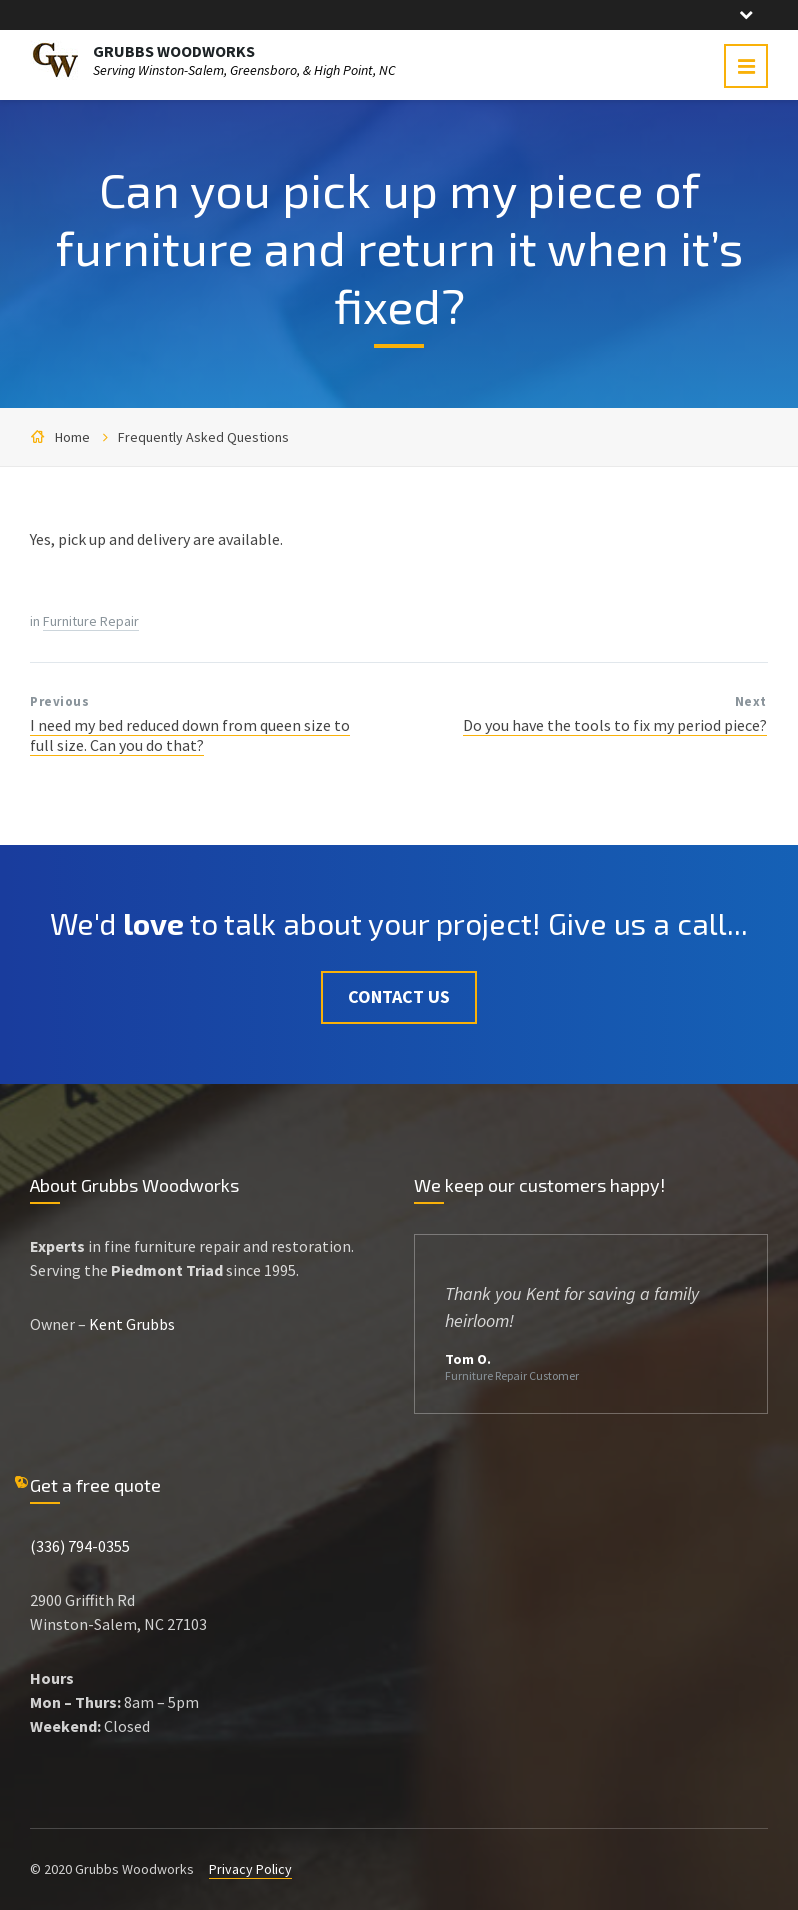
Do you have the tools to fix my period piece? (615, 725)
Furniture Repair (91, 621)
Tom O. (468, 1359)
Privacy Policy (250, 1869)
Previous (59, 701)
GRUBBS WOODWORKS (174, 51)
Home (72, 437)
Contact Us (399, 996)
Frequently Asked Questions (203, 437)
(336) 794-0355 (80, 1546)
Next (751, 701)
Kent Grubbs (132, 1324)
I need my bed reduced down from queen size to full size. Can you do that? (190, 735)
